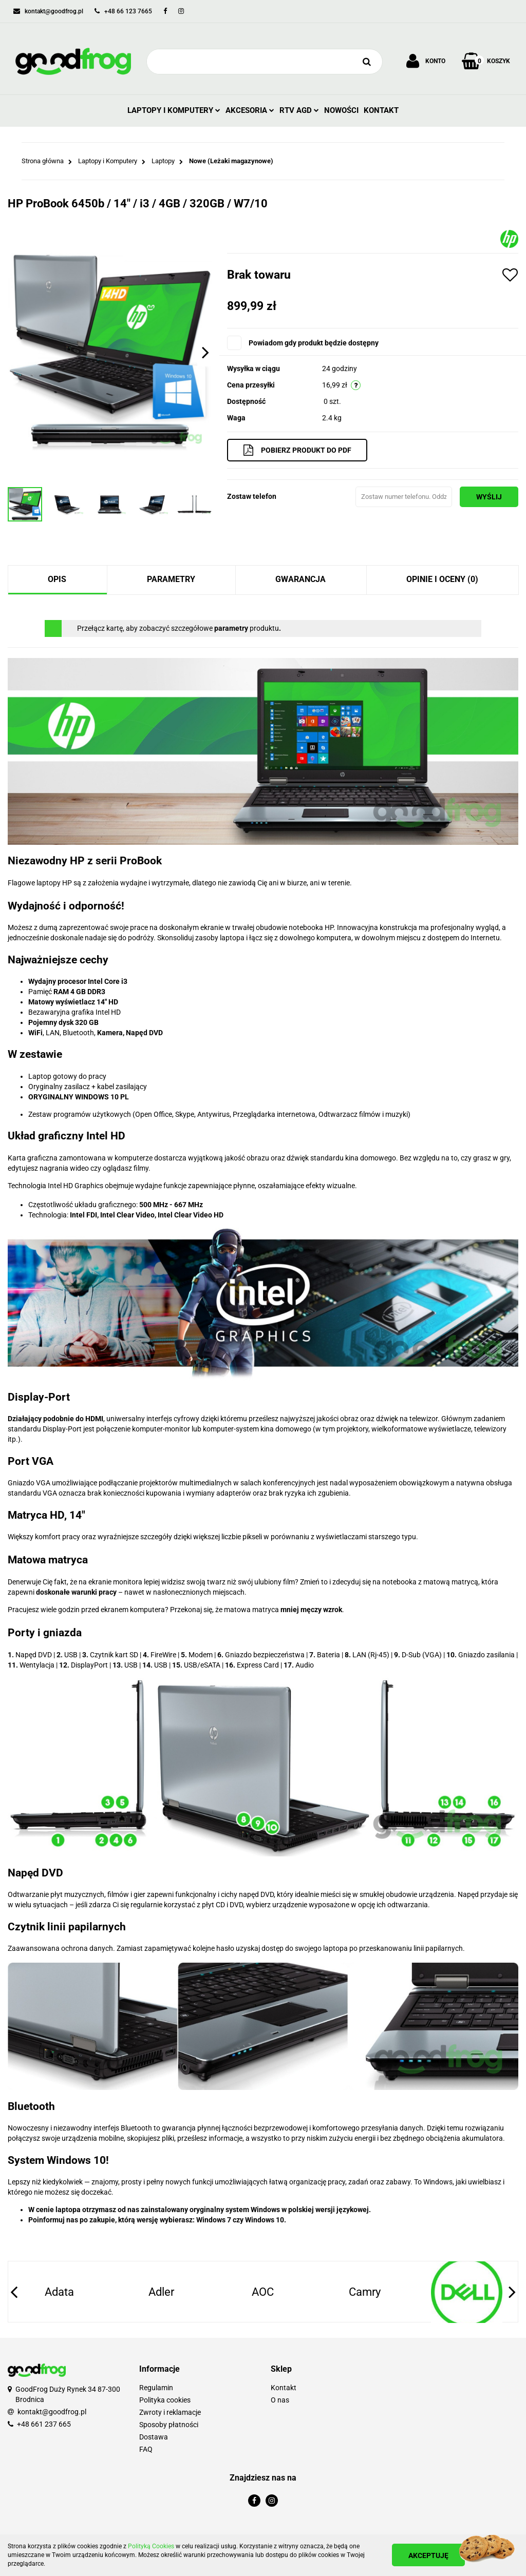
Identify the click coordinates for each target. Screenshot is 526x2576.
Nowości (341, 110)
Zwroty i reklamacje (170, 2412)
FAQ (146, 2449)
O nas (280, 2400)
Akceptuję (428, 2555)
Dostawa (153, 2437)
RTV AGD (299, 110)
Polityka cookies (165, 2400)
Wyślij (489, 497)
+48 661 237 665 (44, 2424)
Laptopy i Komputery (173, 110)
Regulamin (156, 2388)
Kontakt (381, 110)
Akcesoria (250, 110)
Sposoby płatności (168, 2424)
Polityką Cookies (151, 2546)
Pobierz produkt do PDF (297, 450)
